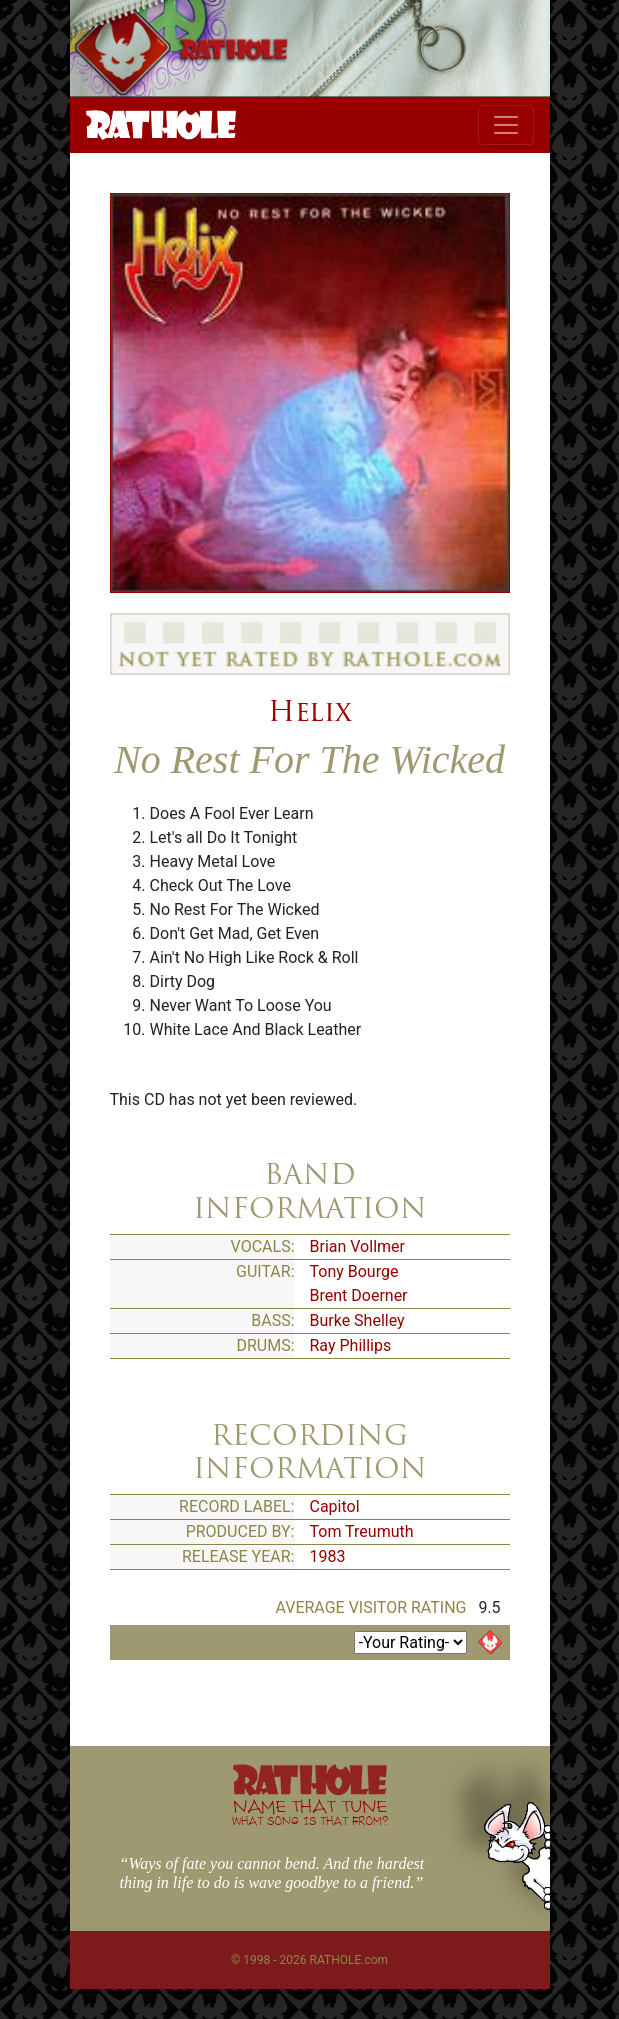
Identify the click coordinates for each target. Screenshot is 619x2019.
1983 (328, 1556)
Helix (310, 711)
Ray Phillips (351, 1345)
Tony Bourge (354, 1271)
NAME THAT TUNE (310, 1811)
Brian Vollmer (357, 1246)
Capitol (335, 1506)
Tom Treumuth (362, 1531)
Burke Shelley (357, 1320)
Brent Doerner (359, 1295)
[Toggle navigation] (506, 125)
